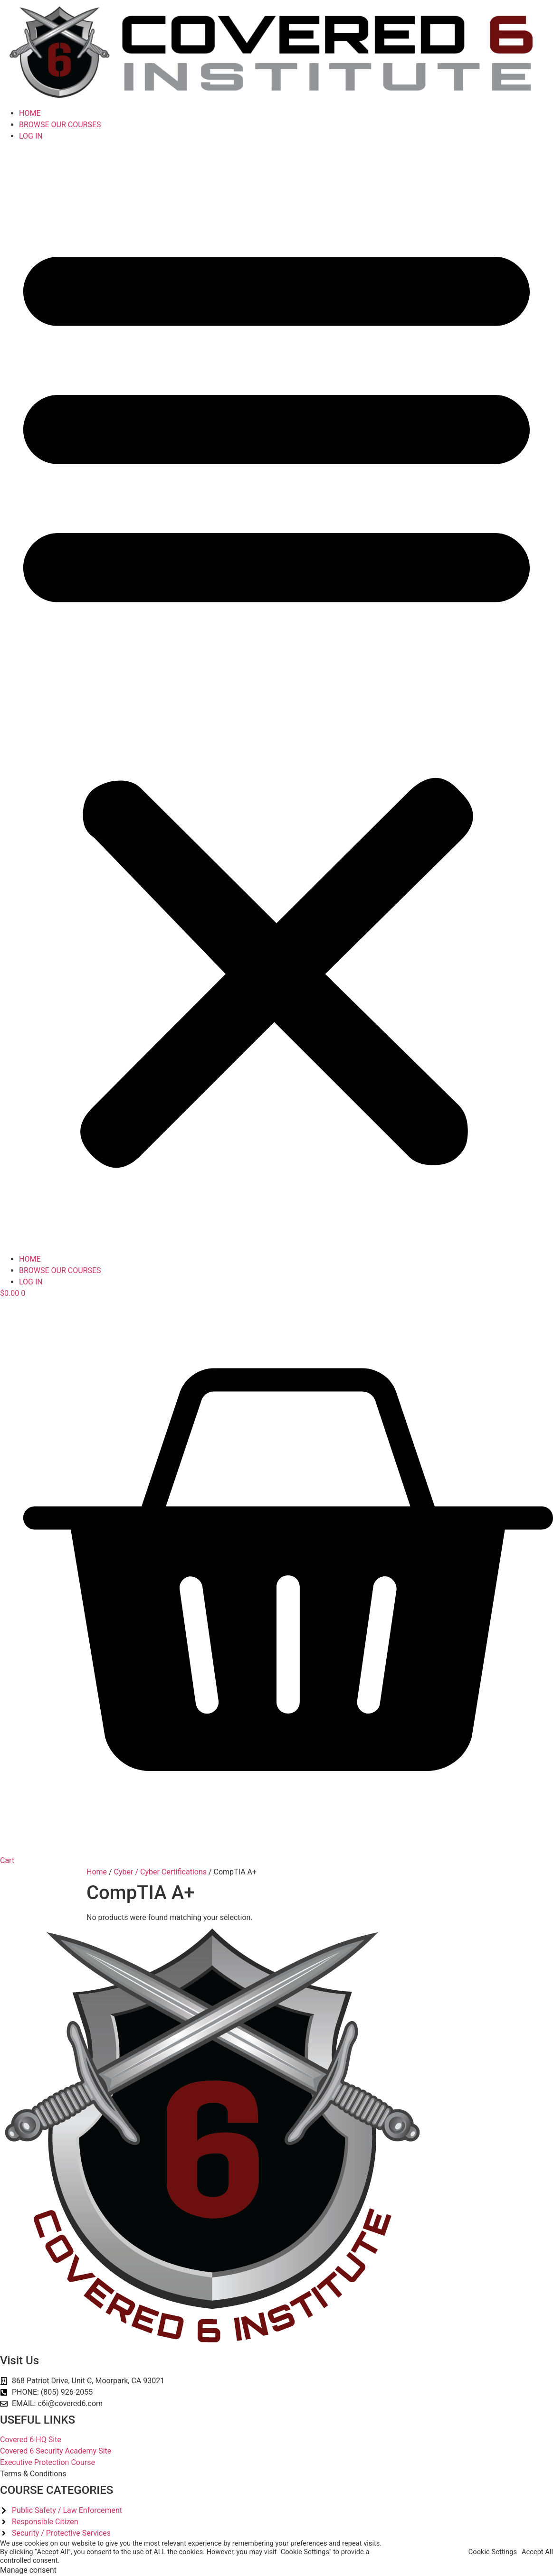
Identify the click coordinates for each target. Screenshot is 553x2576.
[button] (276, 698)
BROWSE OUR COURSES (60, 124)
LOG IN (31, 136)
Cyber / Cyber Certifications (160, 1871)
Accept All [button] (537, 2552)
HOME (29, 113)
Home (96, 1871)
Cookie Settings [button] (492, 2552)
